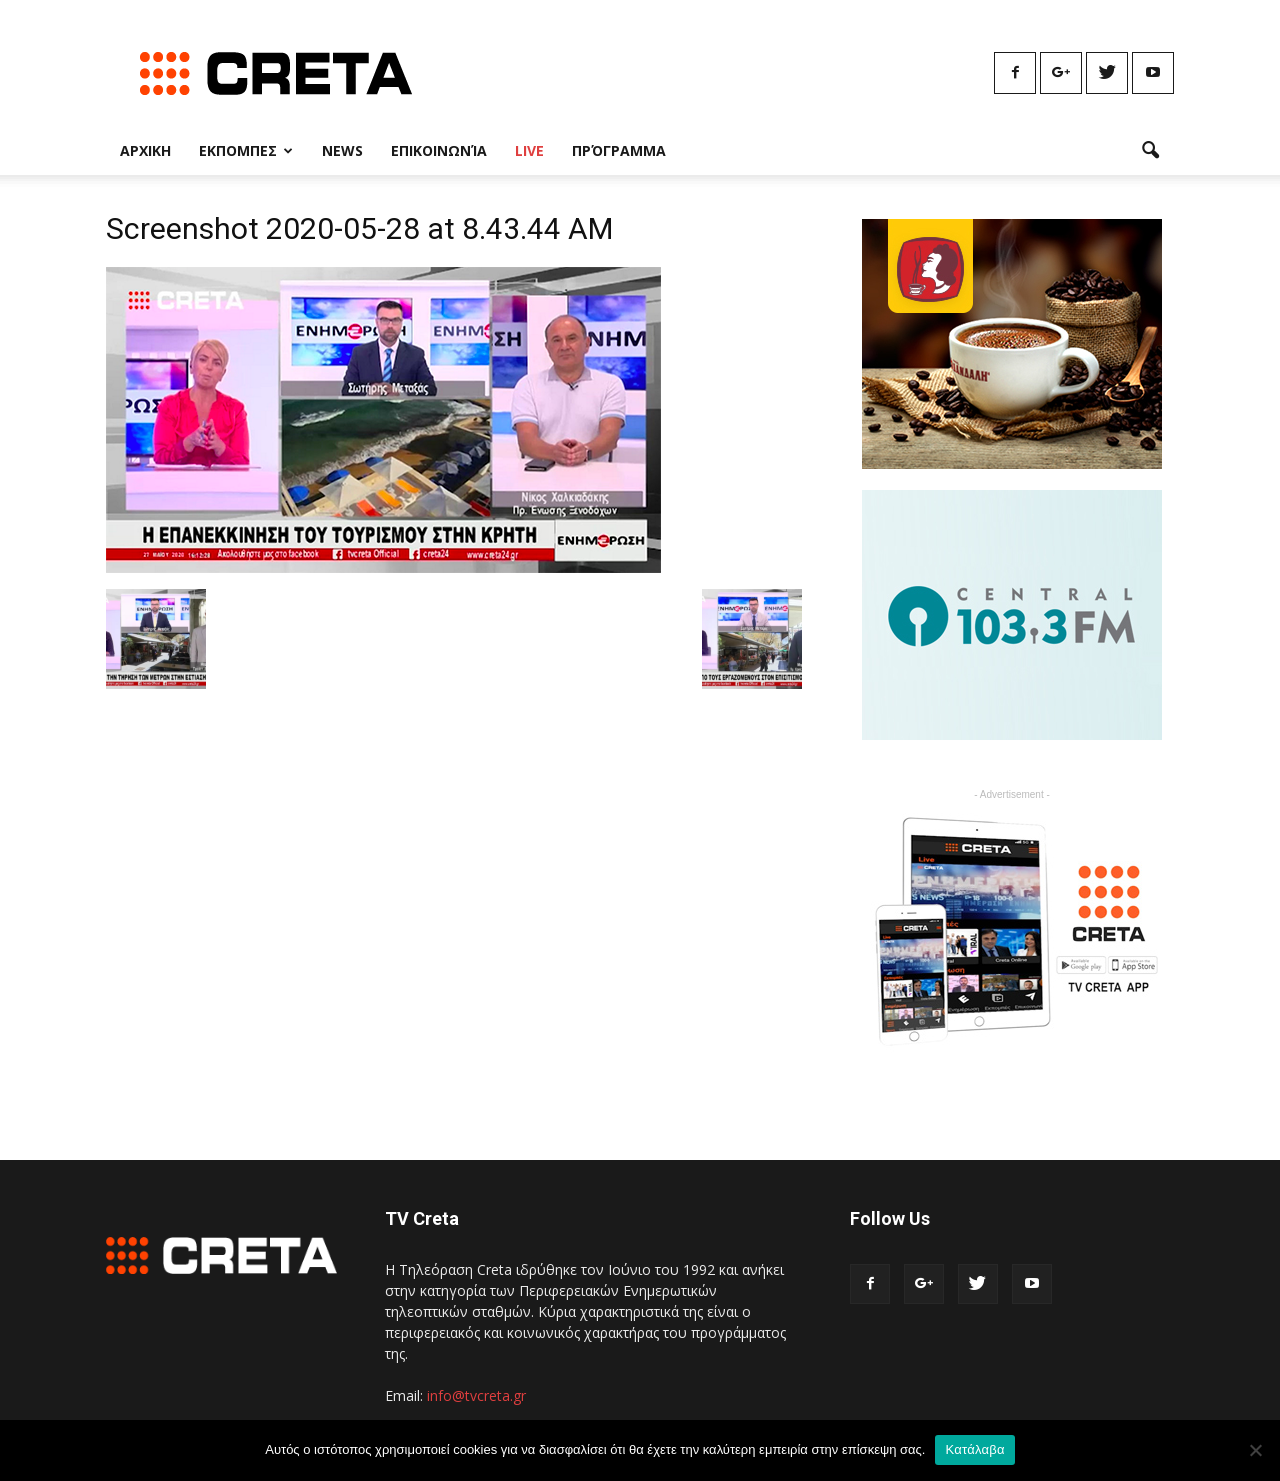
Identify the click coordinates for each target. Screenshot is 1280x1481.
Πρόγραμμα (619, 150)
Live (529, 150)
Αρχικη (145, 150)
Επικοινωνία (439, 150)
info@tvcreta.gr (476, 1395)
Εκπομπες (246, 150)
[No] (1255, 1450)
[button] (1150, 151)
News (342, 150)
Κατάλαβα (974, 1449)
